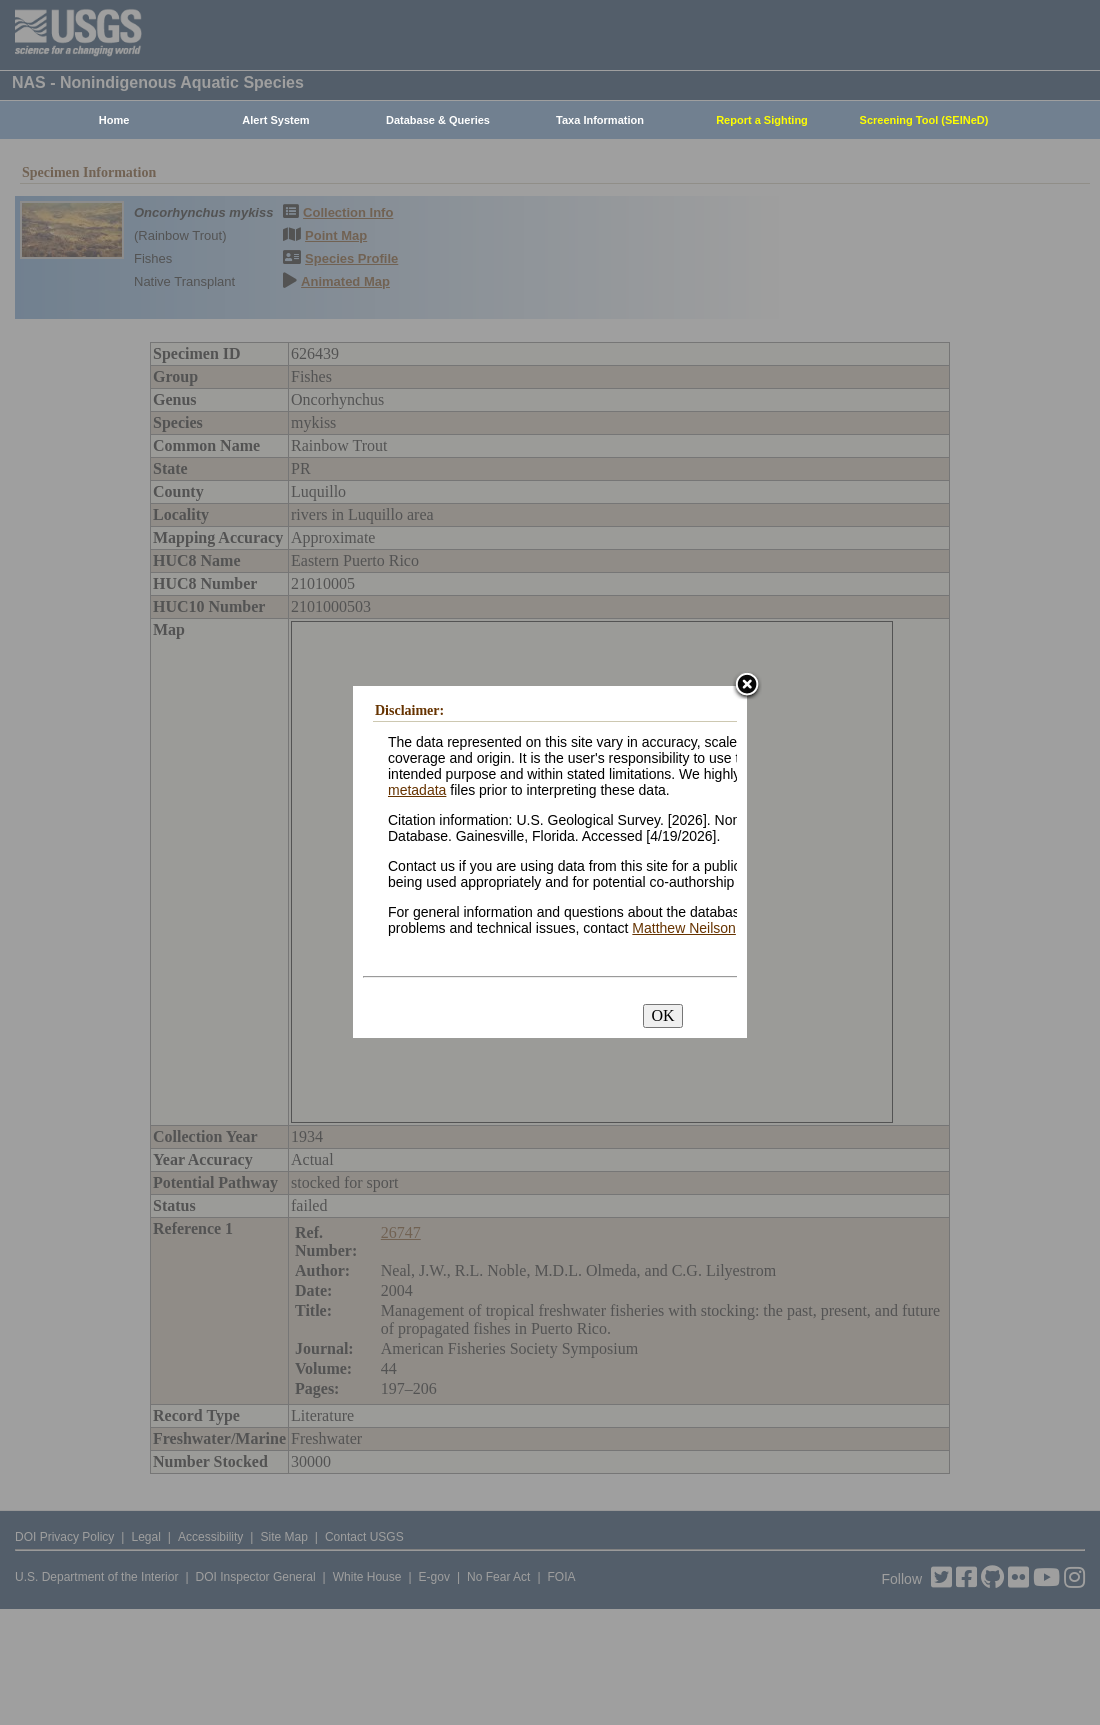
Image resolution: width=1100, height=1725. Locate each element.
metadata (417, 790)
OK (662, 1015)
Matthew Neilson (684, 928)
